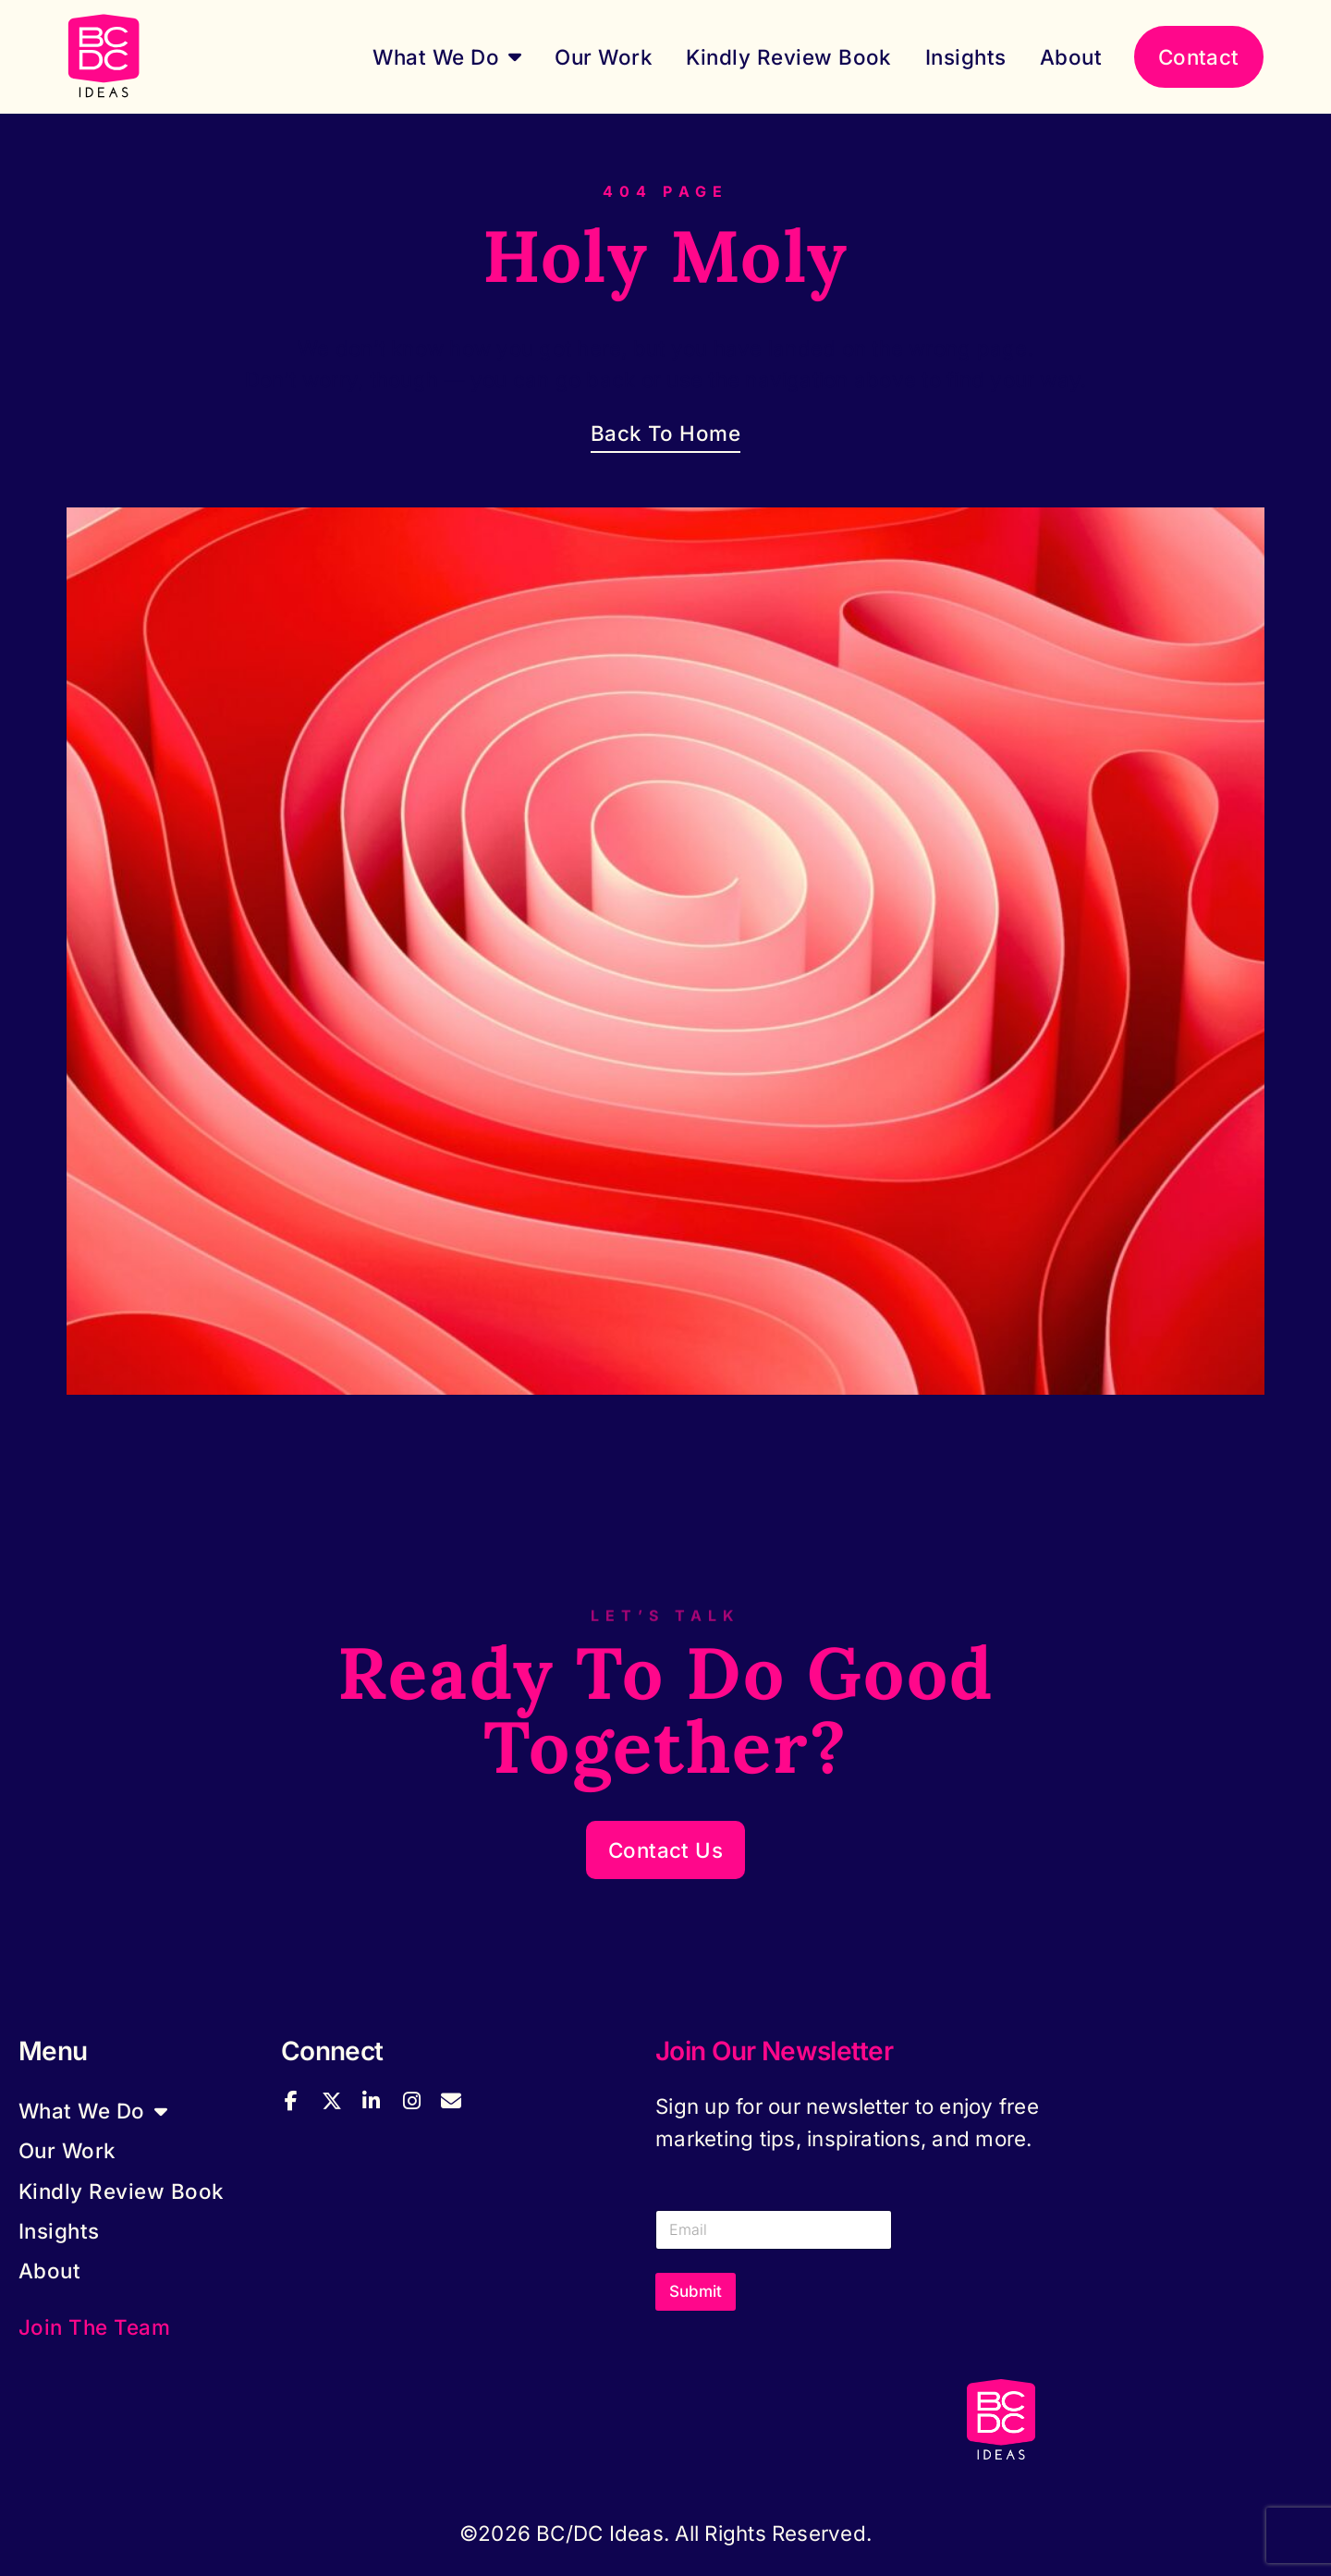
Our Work (604, 56)
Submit (695, 2291)
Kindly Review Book (789, 56)
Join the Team (94, 2326)
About (1071, 56)
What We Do (446, 56)
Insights (966, 56)
